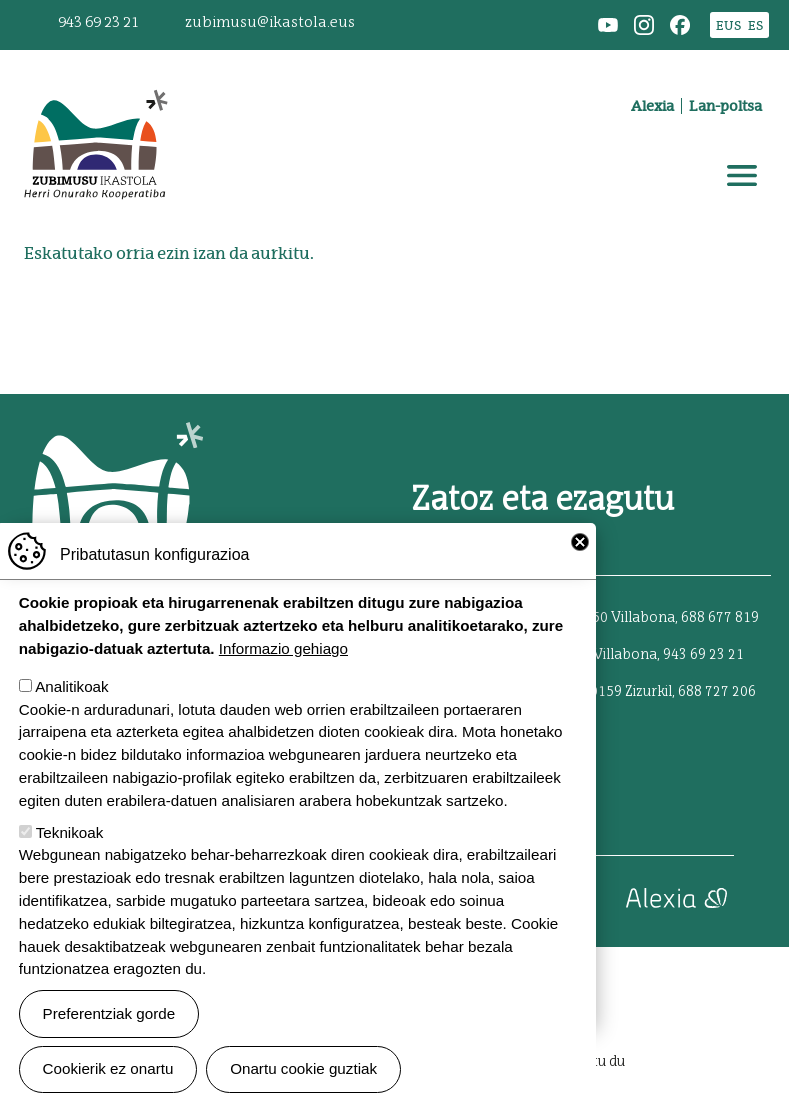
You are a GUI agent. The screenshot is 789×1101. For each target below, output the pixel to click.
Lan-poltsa (725, 106)
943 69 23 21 (98, 22)
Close (580, 573)
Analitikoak (71, 718)
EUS (728, 25)
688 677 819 (720, 618)
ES (755, 25)
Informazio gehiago (283, 680)
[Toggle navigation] (742, 176)
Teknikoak (70, 863)
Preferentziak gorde (109, 1044)
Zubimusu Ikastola (95, 76)
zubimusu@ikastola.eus (270, 22)
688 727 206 (717, 692)
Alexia (652, 106)
